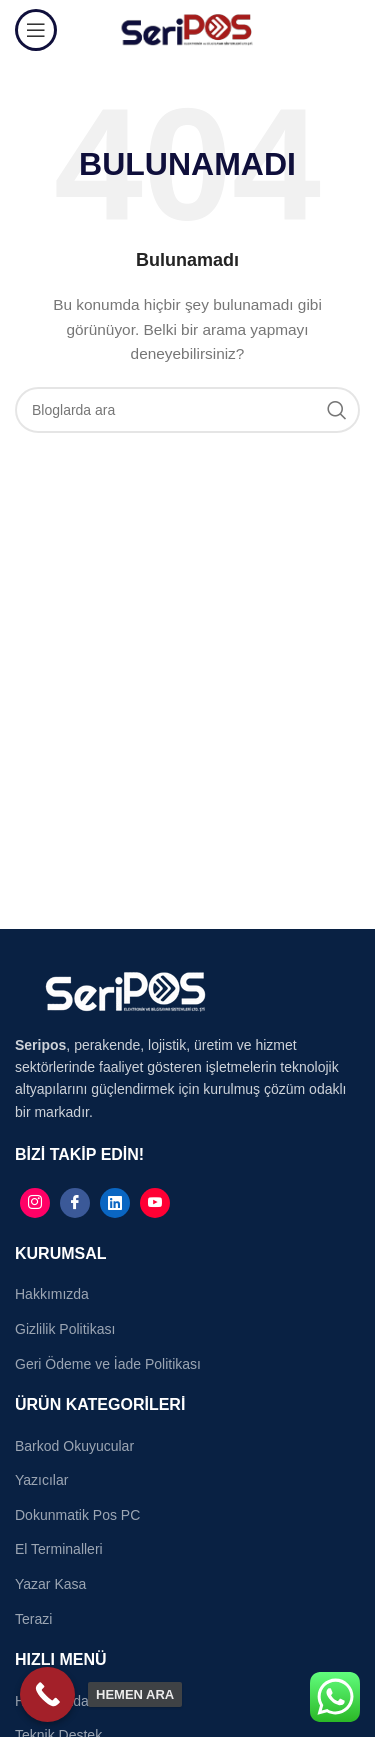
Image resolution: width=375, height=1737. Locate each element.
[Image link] (125, 990)
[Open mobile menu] (36, 30)
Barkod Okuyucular (74, 1446)
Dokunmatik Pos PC (77, 1515)
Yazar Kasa (50, 1584)
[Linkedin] (115, 1203)
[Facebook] (75, 1203)
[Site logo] (187, 29)
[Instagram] (35, 1203)
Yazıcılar (41, 1480)
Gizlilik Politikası (65, 1329)
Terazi (33, 1619)
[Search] (187, 410)
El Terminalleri (59, 1549)
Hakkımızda (52, 1294)
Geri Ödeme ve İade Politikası (108, 1364)
